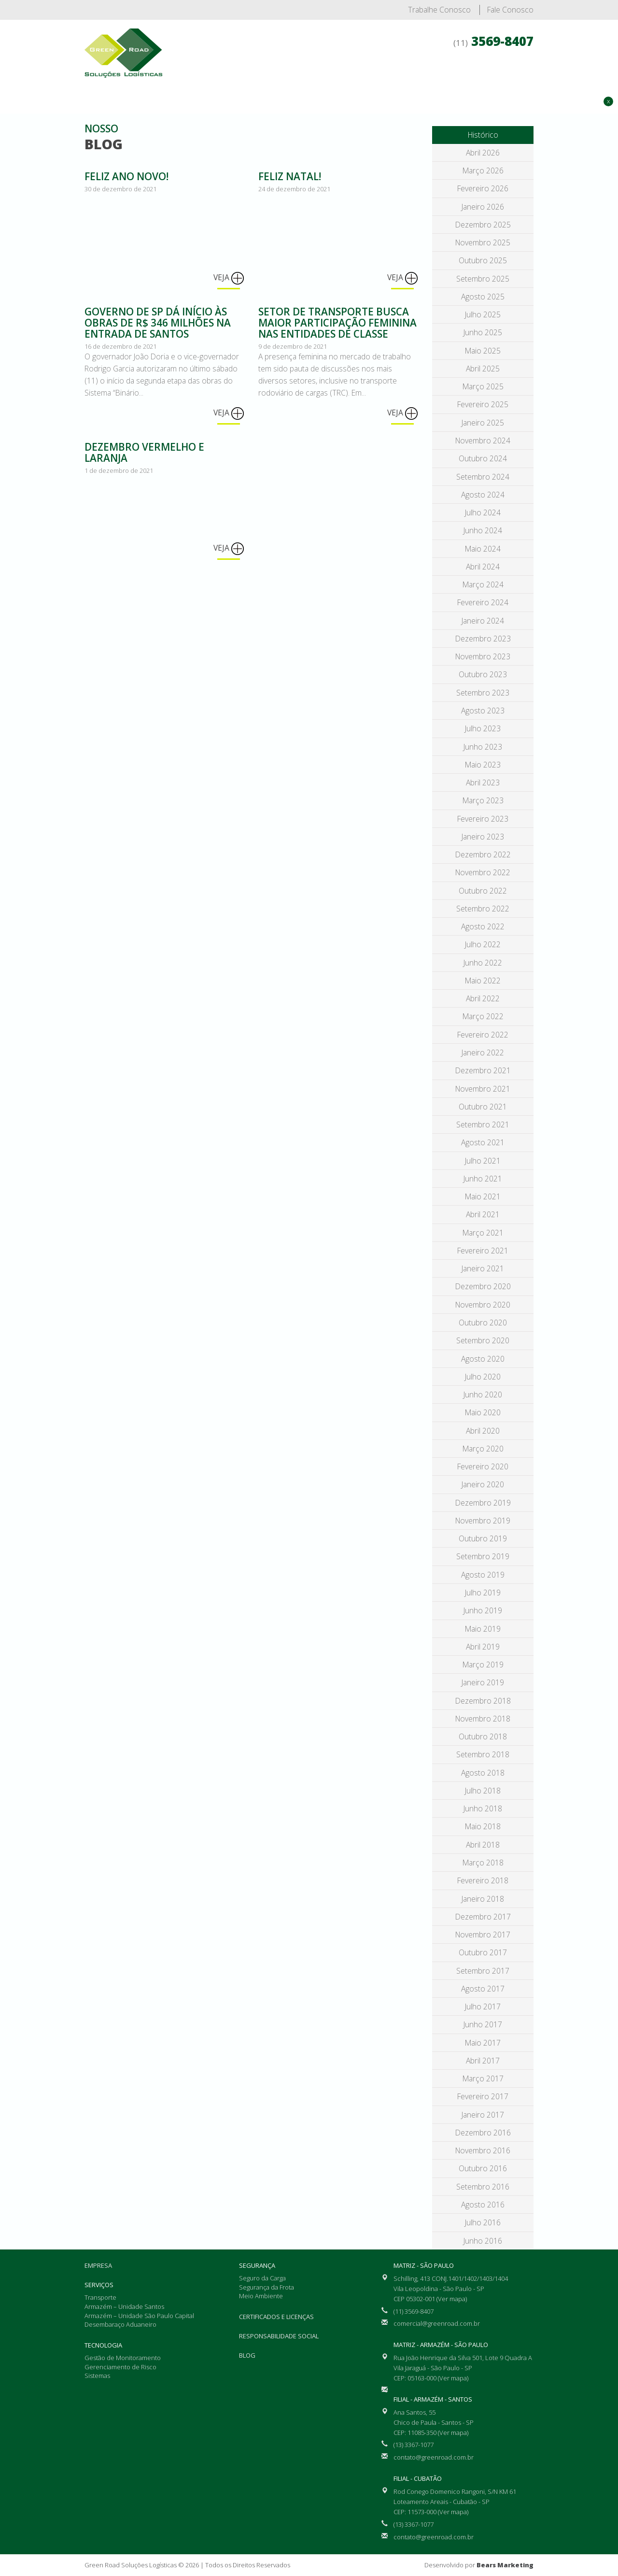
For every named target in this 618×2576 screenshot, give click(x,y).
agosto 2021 (483, 1142)
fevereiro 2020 (482, 1466)
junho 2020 (483, 1394)
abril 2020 (483, 1430)
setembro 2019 (482, 1556)
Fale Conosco (510, 9)
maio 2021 (483, 1196)
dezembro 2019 (483, 1502)
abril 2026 (483, 152)
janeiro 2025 (483, 422)
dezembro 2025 (483, 224)
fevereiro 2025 (482, 404)
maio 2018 (483, 1826)
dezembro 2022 (483, 854)
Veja (228, 278)
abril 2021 (483, 1214)
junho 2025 (483, 332)
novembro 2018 (482, 1718)
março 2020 (483, 1448)
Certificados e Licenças (484, 77)
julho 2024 (483, 512)
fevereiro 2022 (482, 1034)
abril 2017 (483, 2060)
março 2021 (483, 1232)
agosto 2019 (483, 1574)
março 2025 (483, 386)
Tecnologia (350, 77)
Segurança (406, 77)
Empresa (251, 77)
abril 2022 (483, 998)
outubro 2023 (483, 674)
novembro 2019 (482, 1520)
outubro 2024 (483, 458)
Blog (247, 2355)
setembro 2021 (482, 1124)
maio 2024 (483, 548)
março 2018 (483, 1862)
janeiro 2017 (483, 2114)
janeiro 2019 (483, 1682)
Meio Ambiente (261, 2295)
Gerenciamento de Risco (120, 2367)
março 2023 (483, 800)
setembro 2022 (482, 908)
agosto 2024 (483, 494)
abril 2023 (483, 782)
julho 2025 (483, 314)
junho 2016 (483, 2240)
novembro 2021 (482, 1088)
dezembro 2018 (483, 1700)
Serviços (298, 77)
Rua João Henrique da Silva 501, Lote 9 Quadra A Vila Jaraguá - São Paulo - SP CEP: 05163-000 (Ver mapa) (462, 2367)
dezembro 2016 (483, 2132)
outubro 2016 (483, 2168)
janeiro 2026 (483, 206)
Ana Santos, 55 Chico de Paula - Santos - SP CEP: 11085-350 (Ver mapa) (433, 2422)
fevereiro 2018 (482, 1880)
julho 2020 (483, 1376)
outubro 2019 (483, 1538)
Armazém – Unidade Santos (124, 2306)
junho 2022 (483, 962)
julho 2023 (483, 728)
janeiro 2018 (483, 1898)
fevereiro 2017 (482, 2096)
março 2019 (483, 1664)
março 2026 (483, 170)
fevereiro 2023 (482, 818)
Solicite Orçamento (564, 132)
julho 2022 (483, 944)
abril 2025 (483, 368)
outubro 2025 (483, 260)
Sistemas (97, 2375)
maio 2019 (483, 1628)
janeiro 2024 (483, 620)
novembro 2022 (482, 872)
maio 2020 (483, 1412)
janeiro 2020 (483, 1484)
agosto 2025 (483, 296)
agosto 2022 (483, 926)
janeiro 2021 (483, 1268)
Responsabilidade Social (279, 2336)
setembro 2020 (482, 1340)
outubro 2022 (483, 890)
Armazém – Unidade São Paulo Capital (139, 2315)
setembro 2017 (482, 1970)
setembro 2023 (482, 692)
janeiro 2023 (483, 836)
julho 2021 (483, 1160)
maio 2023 (483, 764)
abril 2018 (483, 1844)
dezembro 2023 (483, 638)
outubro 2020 (483, 1322)
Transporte (100, 2297)
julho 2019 (483, 1592)
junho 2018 (483, 1808)
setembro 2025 (482, 278)
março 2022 (483, 1016)
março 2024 (483, 584)
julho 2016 (483, 2222)
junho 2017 (483, 2024)
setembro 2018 (482, 1754)
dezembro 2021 (483, 1070)
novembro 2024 (482, 440)
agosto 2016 (483, 2204)
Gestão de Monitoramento (122, 2357)
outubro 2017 (483, 1952)
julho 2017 (483, 2006)
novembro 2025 (482, 242)
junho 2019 (483, 1610)
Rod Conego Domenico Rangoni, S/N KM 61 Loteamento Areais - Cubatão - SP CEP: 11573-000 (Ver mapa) (454, 2501)
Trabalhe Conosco (439, 9)
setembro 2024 (482, 476)
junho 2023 (483, 746)
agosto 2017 (483, 1988)
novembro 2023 (482, 656)
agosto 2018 (483, 1772)
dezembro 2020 (483, 1286)
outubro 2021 (483, 1106)
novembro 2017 (482, 1934)
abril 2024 (483, 566)
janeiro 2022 (483, 1052)
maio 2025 (483, 350)
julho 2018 (483, 1790)
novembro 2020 (482, 1304)
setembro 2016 (482, 2186)
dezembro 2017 (483, 1916)
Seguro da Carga (262, 2278)
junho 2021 (483, 1178)
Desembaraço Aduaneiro (120, 2324)
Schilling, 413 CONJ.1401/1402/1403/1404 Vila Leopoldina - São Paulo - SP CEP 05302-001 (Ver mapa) (450, 2288)
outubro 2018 (483, 1736)
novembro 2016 (482, 2150)
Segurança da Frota (266, 2287)
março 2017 (483, 2078)
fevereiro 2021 (482, 1250)
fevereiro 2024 (482, 602)
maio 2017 (483, 2042)
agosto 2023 (483, 710)
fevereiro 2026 (482, 188)
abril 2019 (483, 1646)
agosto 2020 (483, 1358)
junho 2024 (483, 530)
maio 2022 (483, 980)
